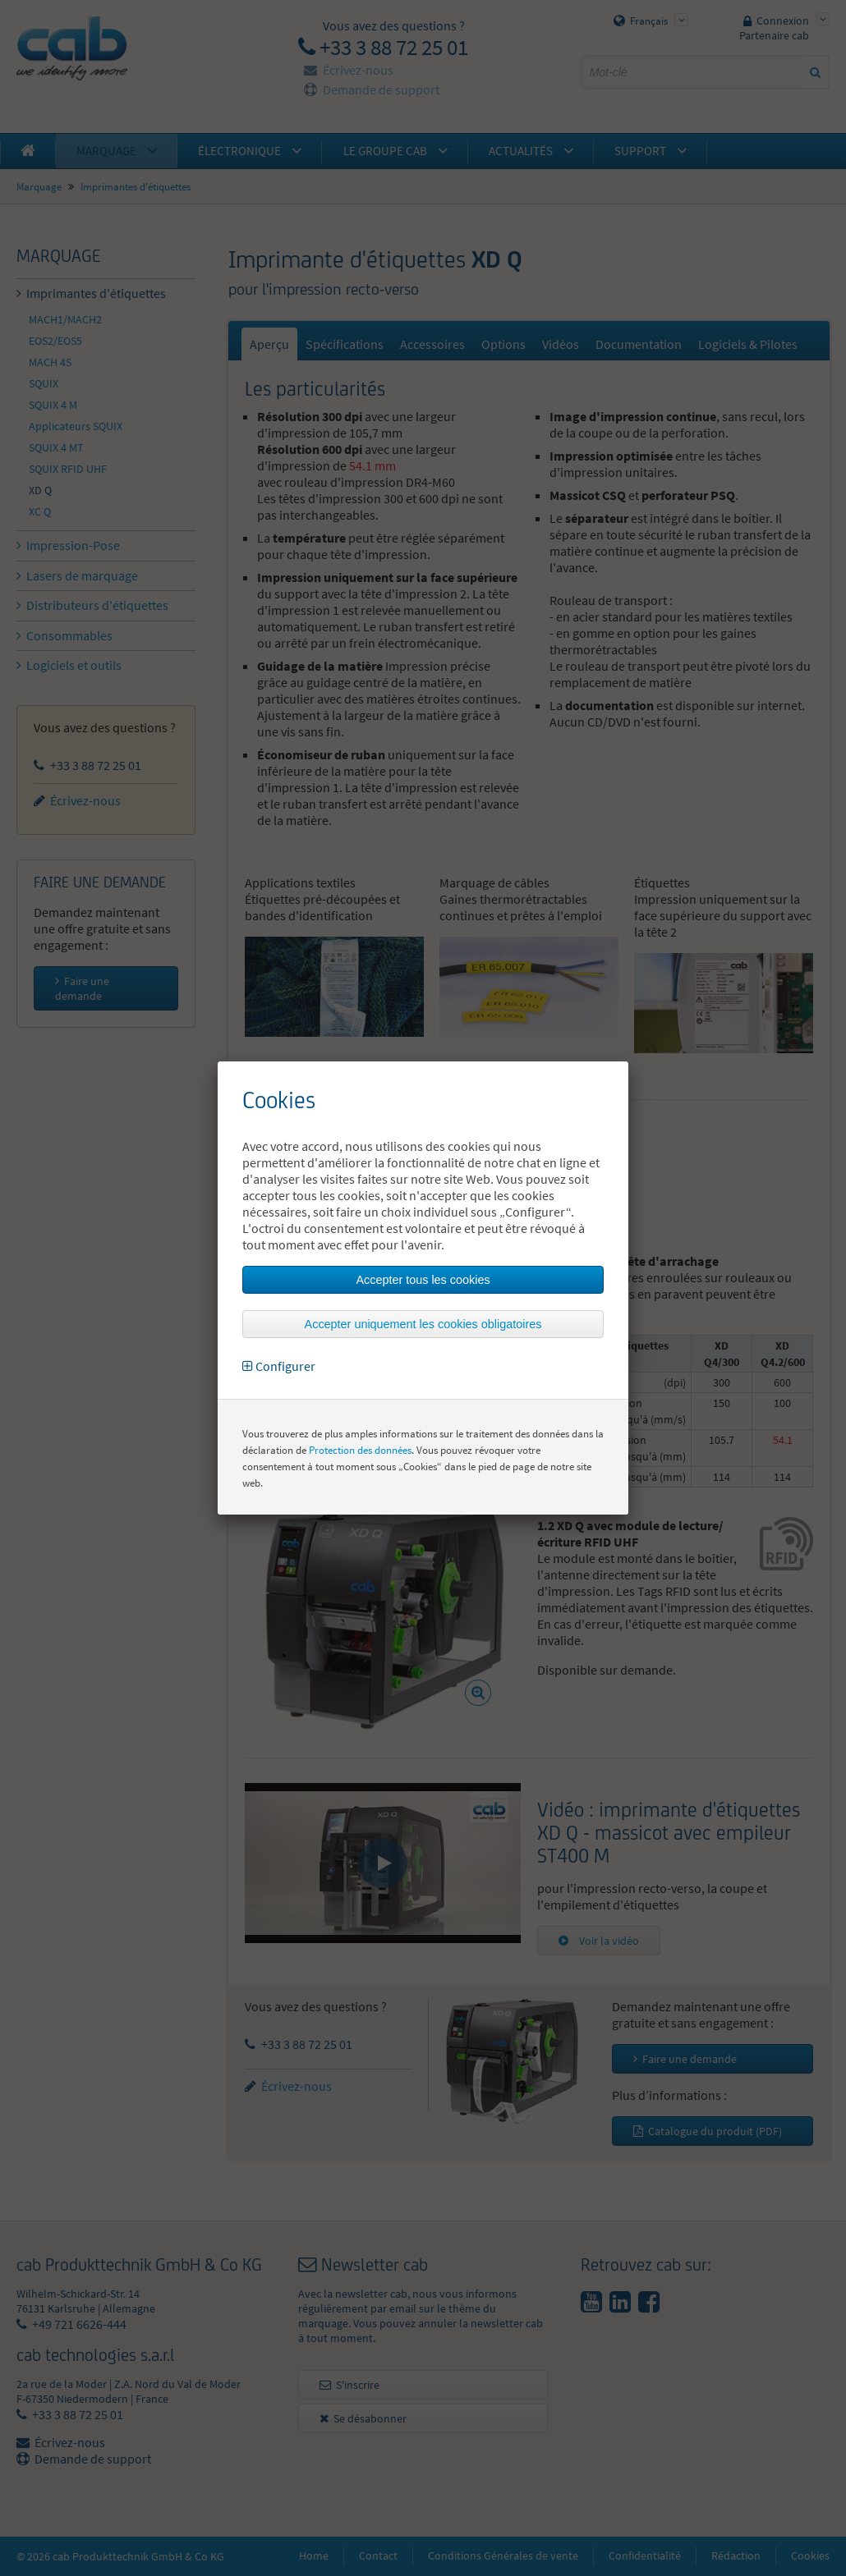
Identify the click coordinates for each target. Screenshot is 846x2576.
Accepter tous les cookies (423, 1279)
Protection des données (360, 1450)
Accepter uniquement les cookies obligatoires (423, 1324)
